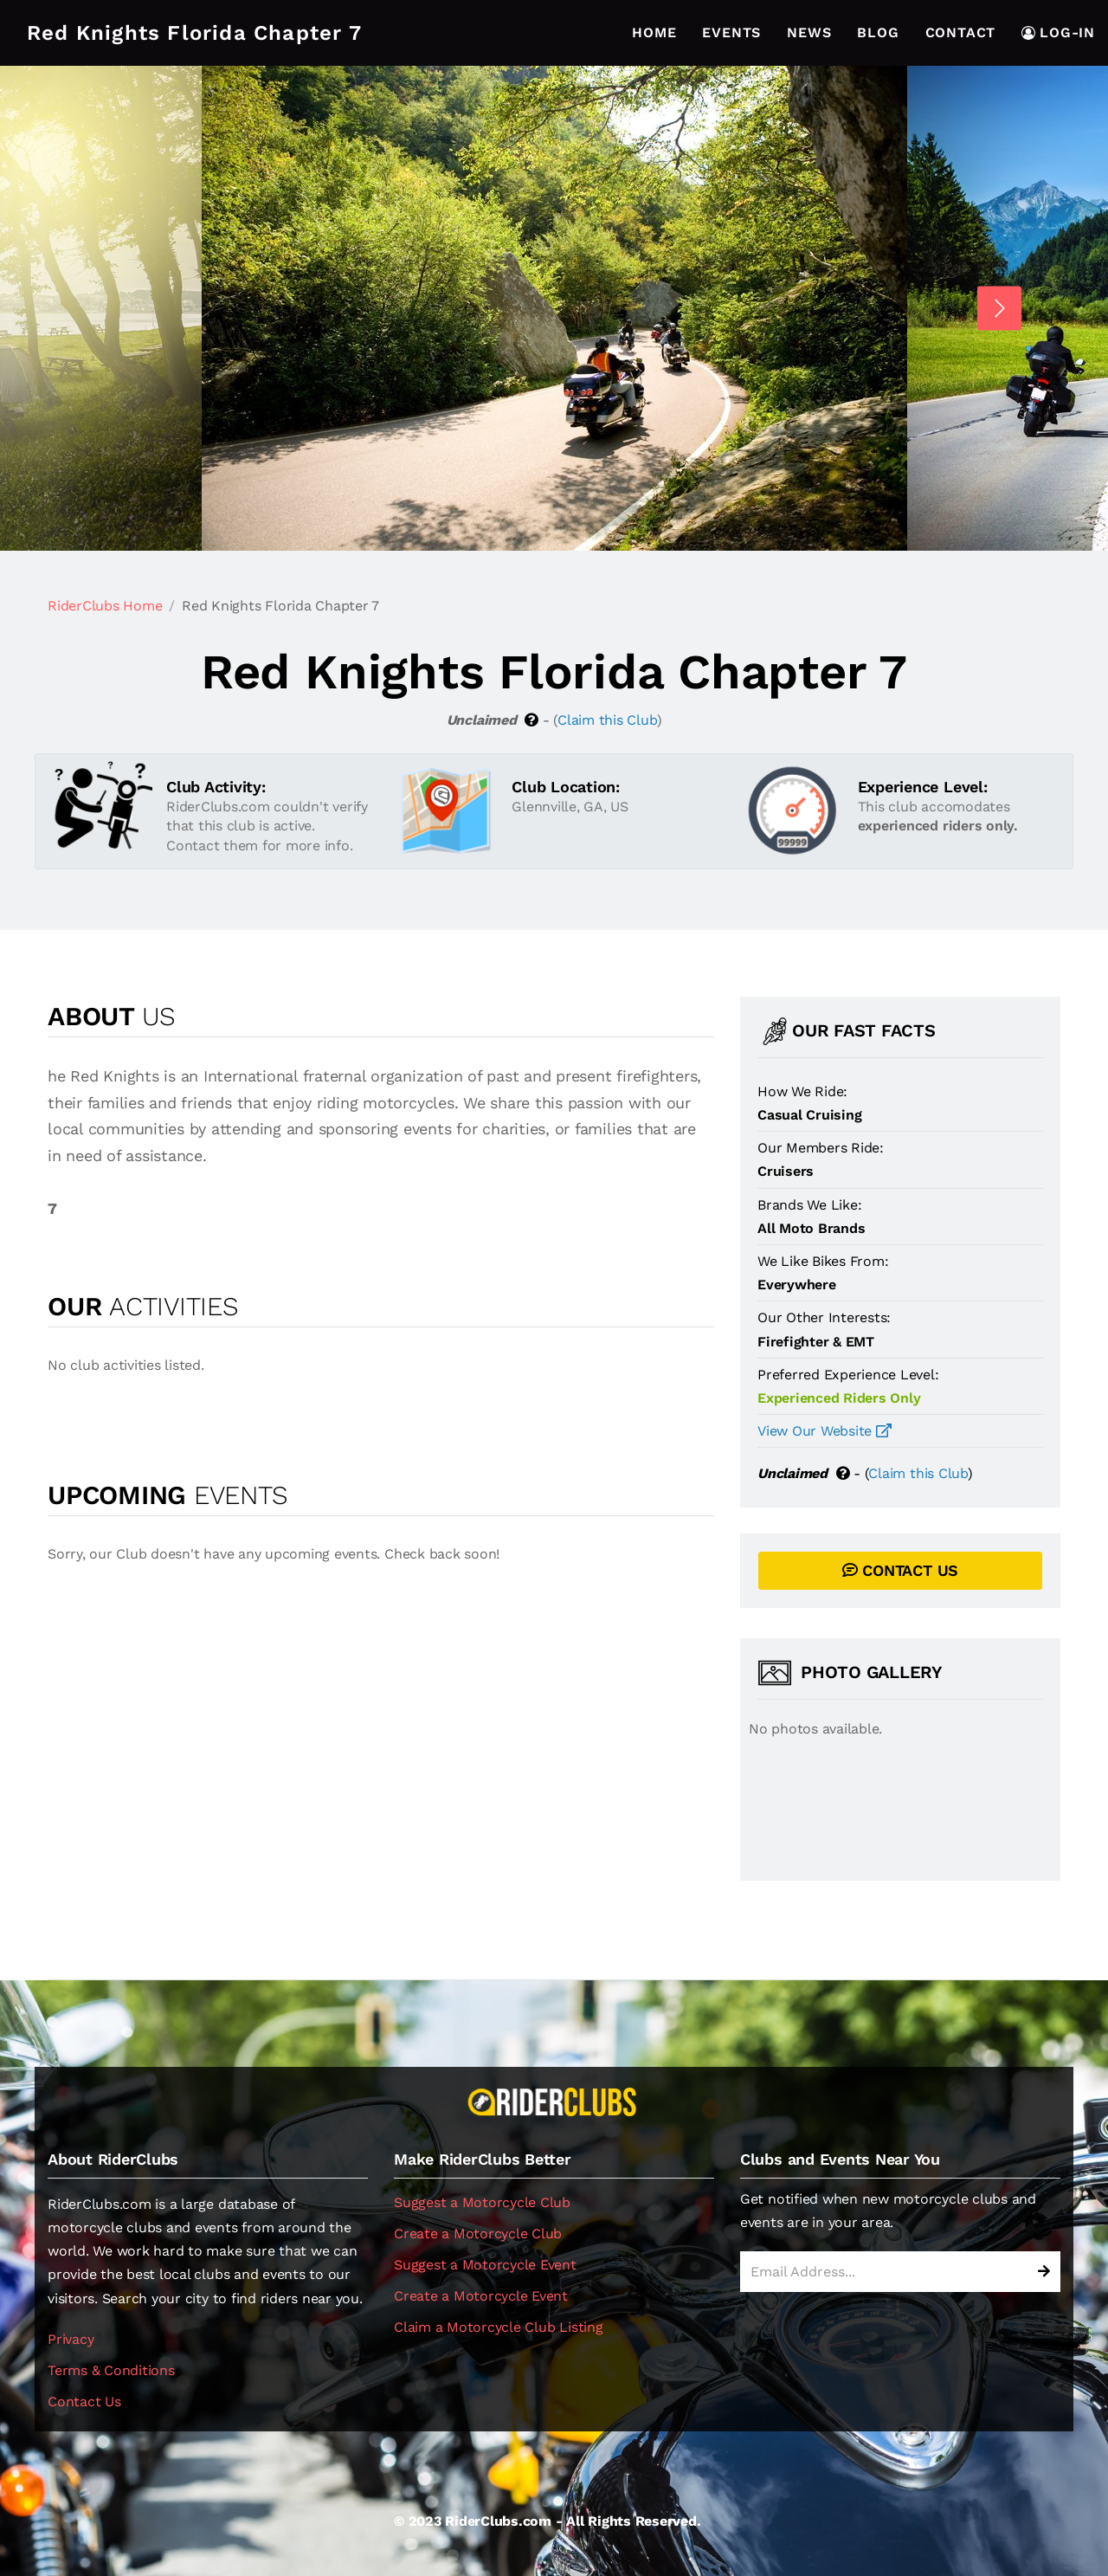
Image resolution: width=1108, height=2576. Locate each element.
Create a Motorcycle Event (481, 2296)
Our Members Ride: (820, 1148)
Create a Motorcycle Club (478, 2233)
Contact (960, 32)
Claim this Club (606, 720)
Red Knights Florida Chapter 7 (194, 33)
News (809, 32)
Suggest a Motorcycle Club (482, 2202)
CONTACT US (900, 1570)
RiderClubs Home (105, 605)
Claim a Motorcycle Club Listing (498, 2327)
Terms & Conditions (111, 2370)
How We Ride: (802, 1091)
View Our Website (824, 1431)
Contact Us (84, 2401)
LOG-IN (1058, 32)
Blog (878, 32)
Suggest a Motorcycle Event (485, 2264)
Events (731, 32)
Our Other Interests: (824, 1317)
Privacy (70, 2339)
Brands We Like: (809, 1205)
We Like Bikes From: (822, 1261)
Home (654, 32)
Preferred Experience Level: (848, 1374)
